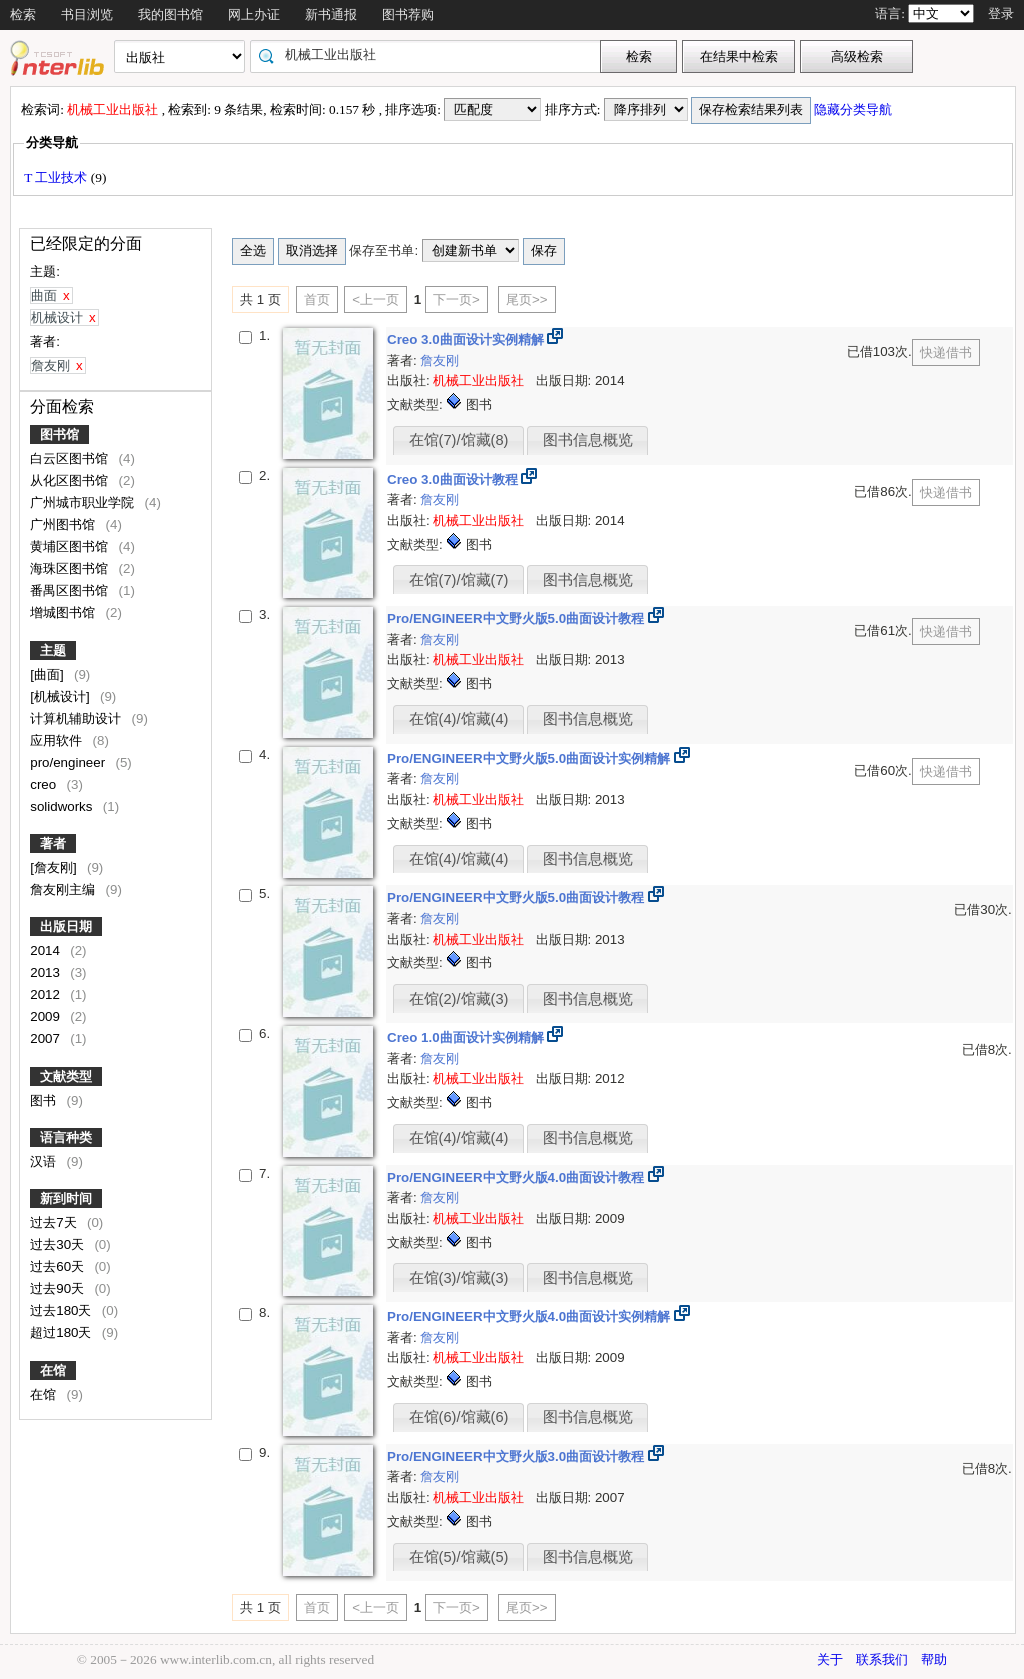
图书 (45, 1100)
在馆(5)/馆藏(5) (459, 1557)
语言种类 (66, 1137)
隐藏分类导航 (854, 109)
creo (45, 784)
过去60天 (59, 1266)
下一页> (456, 299)
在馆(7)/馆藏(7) (459, 580)
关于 (830, 1659)
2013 (46, 972)
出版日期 (66, 926)
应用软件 (58, 740)
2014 (46, 950)
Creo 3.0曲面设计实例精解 (467, 339)
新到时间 (66, 1198)
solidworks (63, 806)
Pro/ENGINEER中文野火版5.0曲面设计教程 (517, 618)
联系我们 (882, 1659)
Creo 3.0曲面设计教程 (454, 479)
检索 (23, 14)
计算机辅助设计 (77, 718)
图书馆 (59, 434)
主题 (53, 650)
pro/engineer (69, 762)
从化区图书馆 (71, 480)
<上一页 (375, 299)
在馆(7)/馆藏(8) (459, 440)
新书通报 (331, 14)
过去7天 (55, 1222)
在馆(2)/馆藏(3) (459, 999)
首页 (317, 299)
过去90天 (59, 1288)
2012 (46, 994)
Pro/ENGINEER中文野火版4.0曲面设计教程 (517, 1177)
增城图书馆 (64, 612)
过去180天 (62, 1310)
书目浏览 (87, 14)
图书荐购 (408, 14)
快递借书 (946, 352)
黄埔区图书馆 (71, 546)
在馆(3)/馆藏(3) (459, 1278)
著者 (53, 843)
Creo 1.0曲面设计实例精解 (467, 1037)
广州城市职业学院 (84, 502)
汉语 (45, 1161)
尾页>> (527, 299)
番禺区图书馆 (71, 590)
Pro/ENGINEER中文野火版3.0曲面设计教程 (517, 1456)
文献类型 (66, 1076)
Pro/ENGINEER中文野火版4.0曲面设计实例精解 (530, 1316)
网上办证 (254, 14)
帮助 (934, 1659)
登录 (1001, 13)
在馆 (53, 1370)
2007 (46, 1038)
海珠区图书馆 (71, 568)
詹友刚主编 (64, 889)
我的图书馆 (170, 14)
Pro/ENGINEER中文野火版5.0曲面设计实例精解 (530, 758)
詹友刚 (439, 360)
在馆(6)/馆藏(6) (459, 1417)
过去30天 (59, 1244)
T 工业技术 (57, 177)
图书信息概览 (588, 440)
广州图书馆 (64, 524)
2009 (46, 1016)
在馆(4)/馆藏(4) (459, 719)
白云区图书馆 (71, 458)
